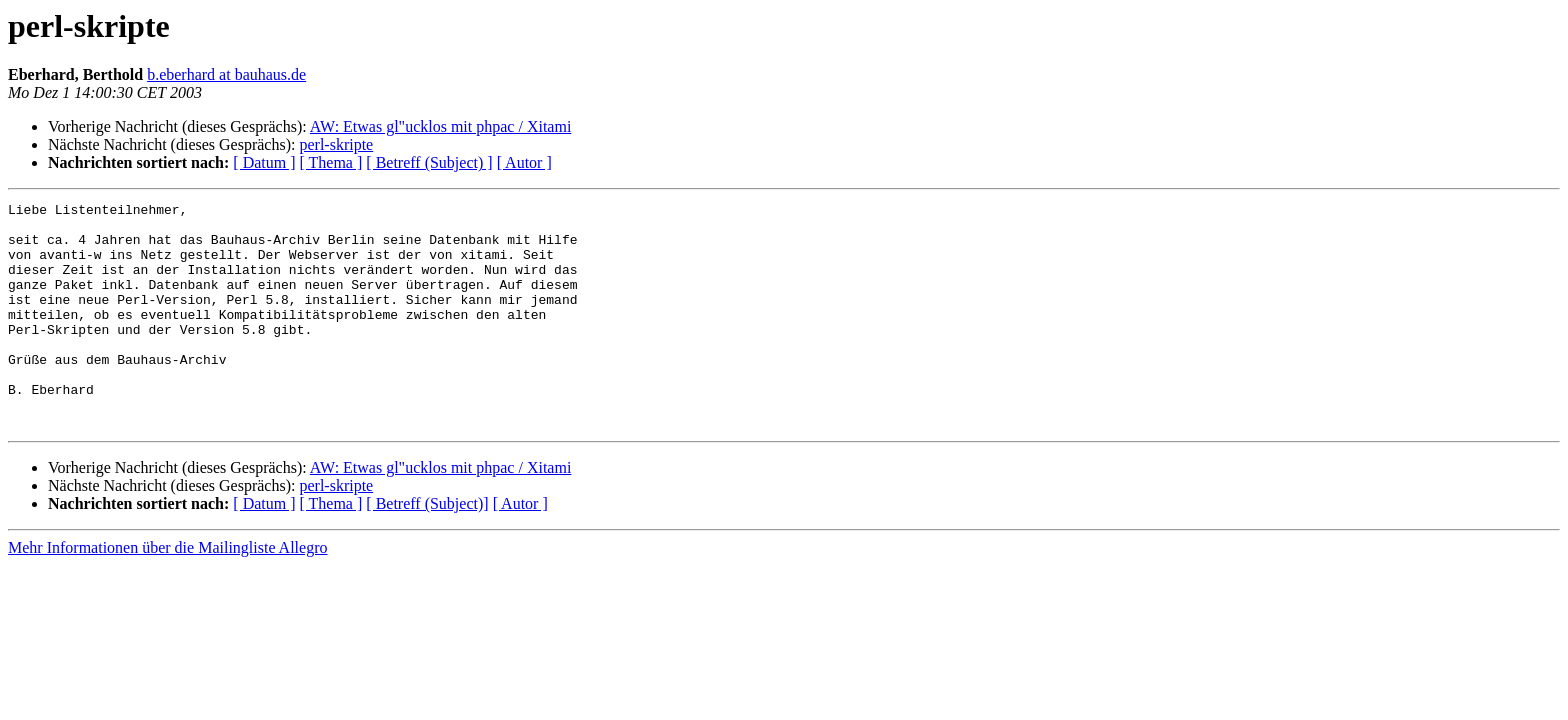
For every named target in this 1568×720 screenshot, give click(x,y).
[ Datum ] (264, 162)
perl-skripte (336, 144)
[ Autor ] (524, 162)
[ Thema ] (331, 162)
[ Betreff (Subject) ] (429, 162)
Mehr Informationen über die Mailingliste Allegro (167, 592)
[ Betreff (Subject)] (427, 548)
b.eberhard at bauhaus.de (226, 74)
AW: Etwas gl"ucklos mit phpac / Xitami (441, 126)
